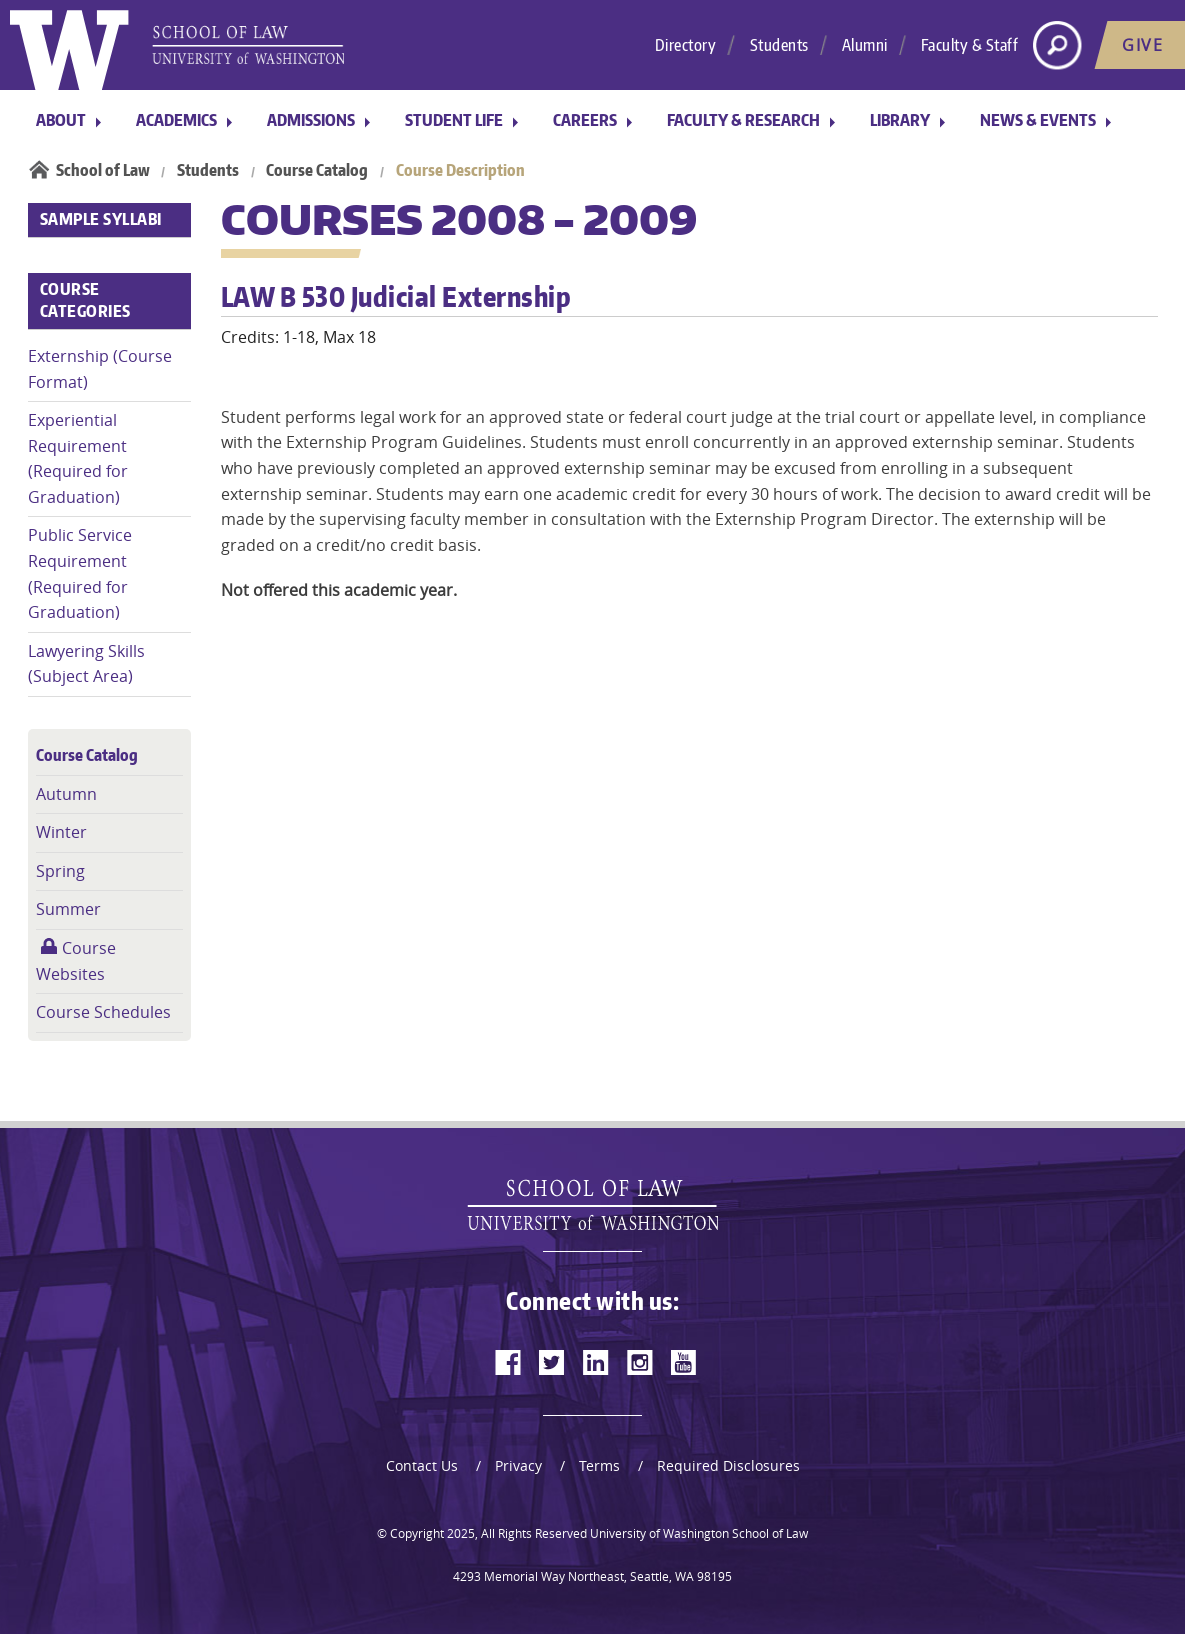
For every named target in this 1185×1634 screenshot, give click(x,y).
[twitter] (552, 1362)
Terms (599, 1465)
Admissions (311, 120)
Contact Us (422, 1465)
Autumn (66, 794)
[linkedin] (596, 1362)
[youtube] (684, 1362)
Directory (686, 45)
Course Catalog (317, 170)
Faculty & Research (743, 120)
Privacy (518, 1465)
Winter (61, 832)
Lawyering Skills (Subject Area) (86, 664)
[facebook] (508, 1362)
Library (900, 120)
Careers (585, 120)
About (61, 120)
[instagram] (640, 1362)
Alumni (865, 45)
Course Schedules (103, 1012)
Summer (68, 909)
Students (779, 45)
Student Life (454, 120)
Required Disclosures (728, 1465)
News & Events (1038, 120)
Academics (176, 120)
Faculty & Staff (970, 45)
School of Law (103, 170)
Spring (60, 871)
